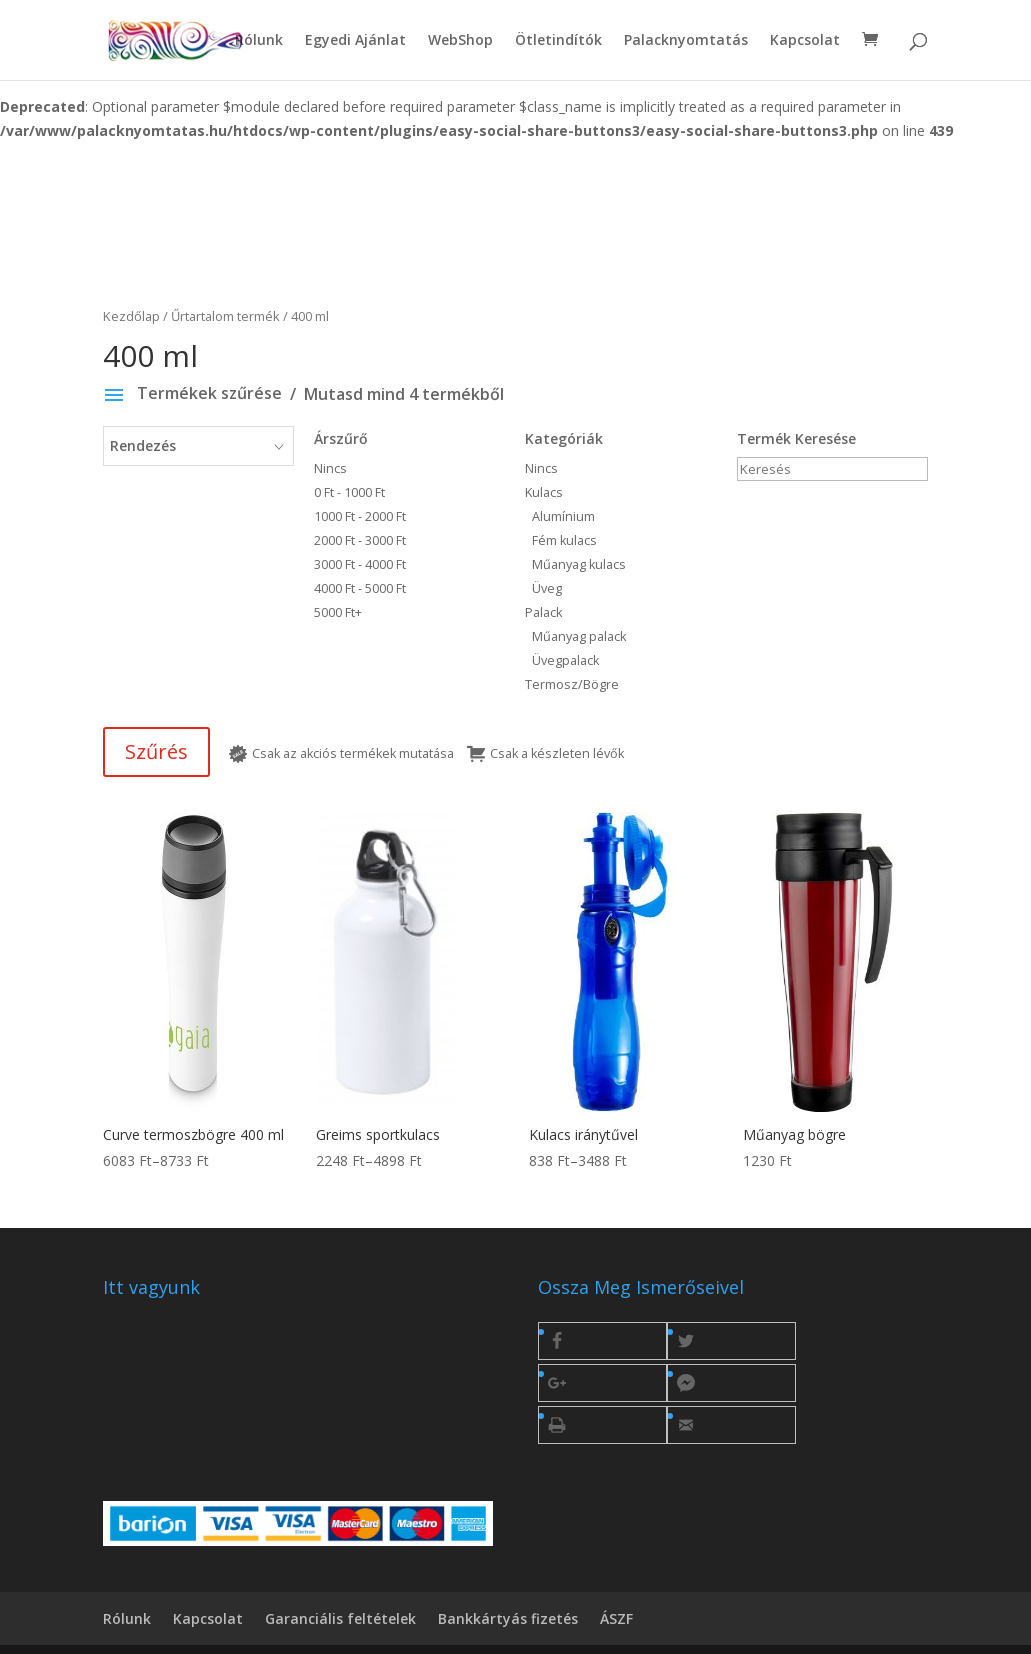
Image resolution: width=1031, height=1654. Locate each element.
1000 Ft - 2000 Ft (360, 516)
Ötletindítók (558, 41)
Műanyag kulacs (579, 564)
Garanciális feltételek (340, 1618)
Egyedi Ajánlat (355, 41)
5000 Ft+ (338, 612)
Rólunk (259, 41)
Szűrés (156, 751)
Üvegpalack (565, 660)
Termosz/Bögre (572, 684)
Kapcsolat (805, 41)
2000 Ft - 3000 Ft (360, 540)
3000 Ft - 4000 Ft (360, 564)
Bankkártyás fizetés (508, 1618)
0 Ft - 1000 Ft (349, 492)
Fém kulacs (564, 540)
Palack (543, 612)
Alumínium (563, 516)
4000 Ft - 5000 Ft (360, 588)
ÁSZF (616, 1618)
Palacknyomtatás (686, 41)
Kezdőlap (131, 316)
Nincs (387, 467)
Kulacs (544, 492)
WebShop (460, 41)
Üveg (547, 588)
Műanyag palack (579, 636)
